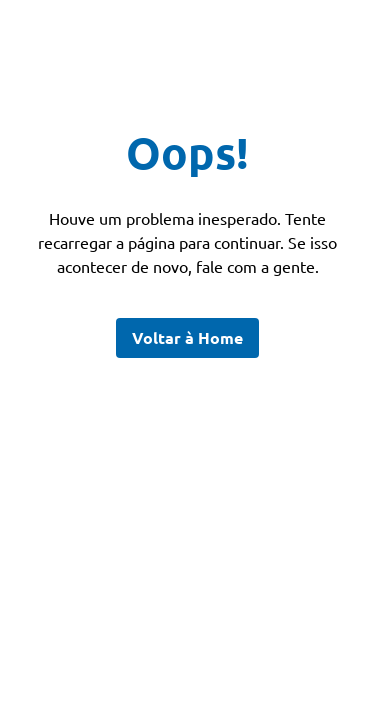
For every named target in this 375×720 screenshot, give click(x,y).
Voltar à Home (187, 337)
